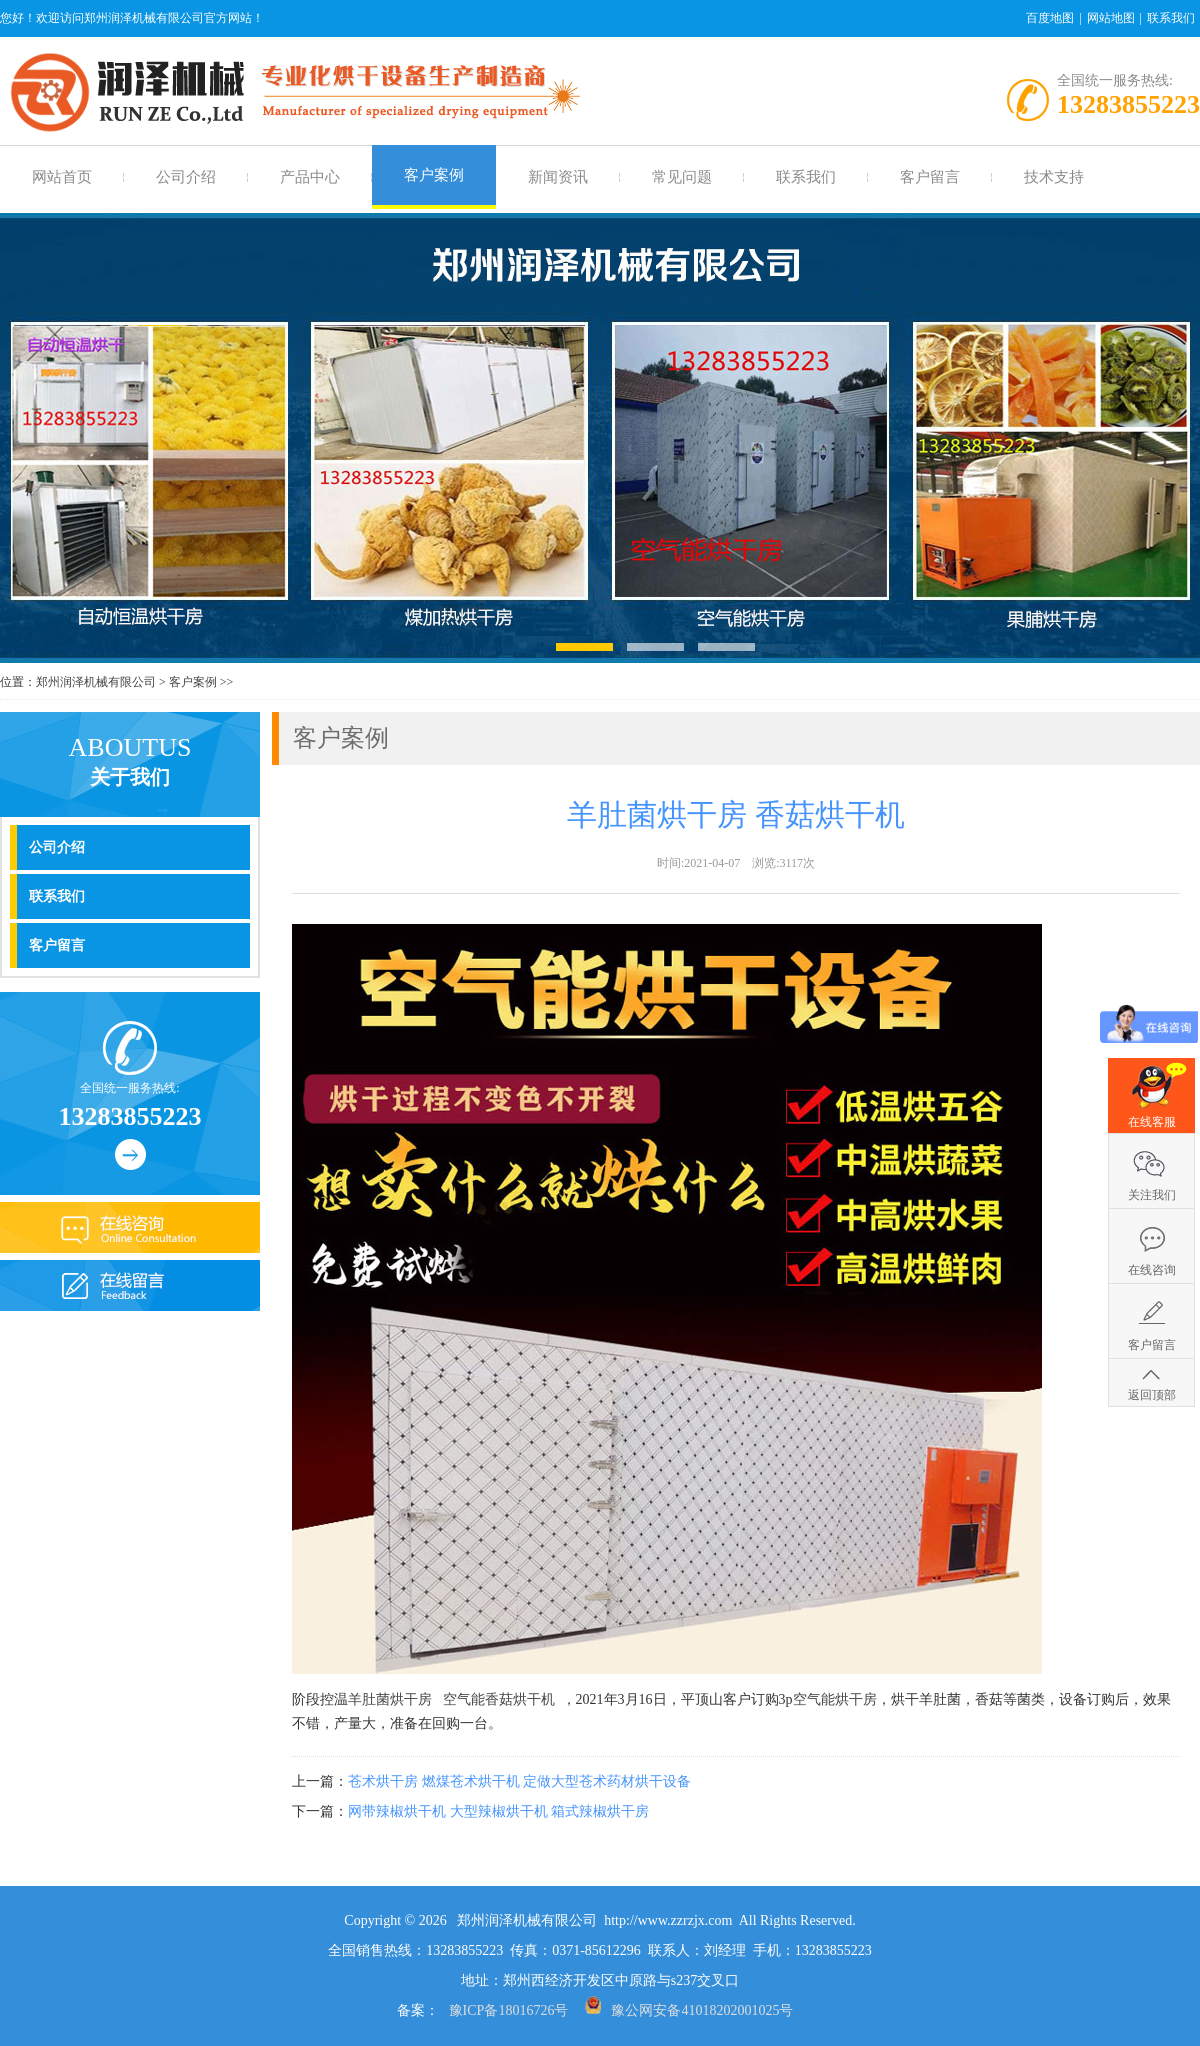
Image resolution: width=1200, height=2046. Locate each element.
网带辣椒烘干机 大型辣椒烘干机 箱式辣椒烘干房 (498, 1811)
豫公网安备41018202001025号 (702, 2010)
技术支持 (1054, 177)
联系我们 (1171, 18)
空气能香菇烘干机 (499, 1699)
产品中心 (310, 177)
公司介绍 (186, 177)
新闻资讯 (558, 177)
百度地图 (1050, 18)
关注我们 (1152, 1195)
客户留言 (930, 177)
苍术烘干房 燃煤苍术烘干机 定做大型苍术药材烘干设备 (519, 1781)
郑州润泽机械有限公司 (96, 682)
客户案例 (434, 175)
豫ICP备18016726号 (509, 2010)
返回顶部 (1152, 1395)
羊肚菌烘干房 (390, 1699)
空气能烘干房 (835, 1699)
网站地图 (1111, 18)
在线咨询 (1152, 1270)
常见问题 (682, 177)
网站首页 (62, 177)
